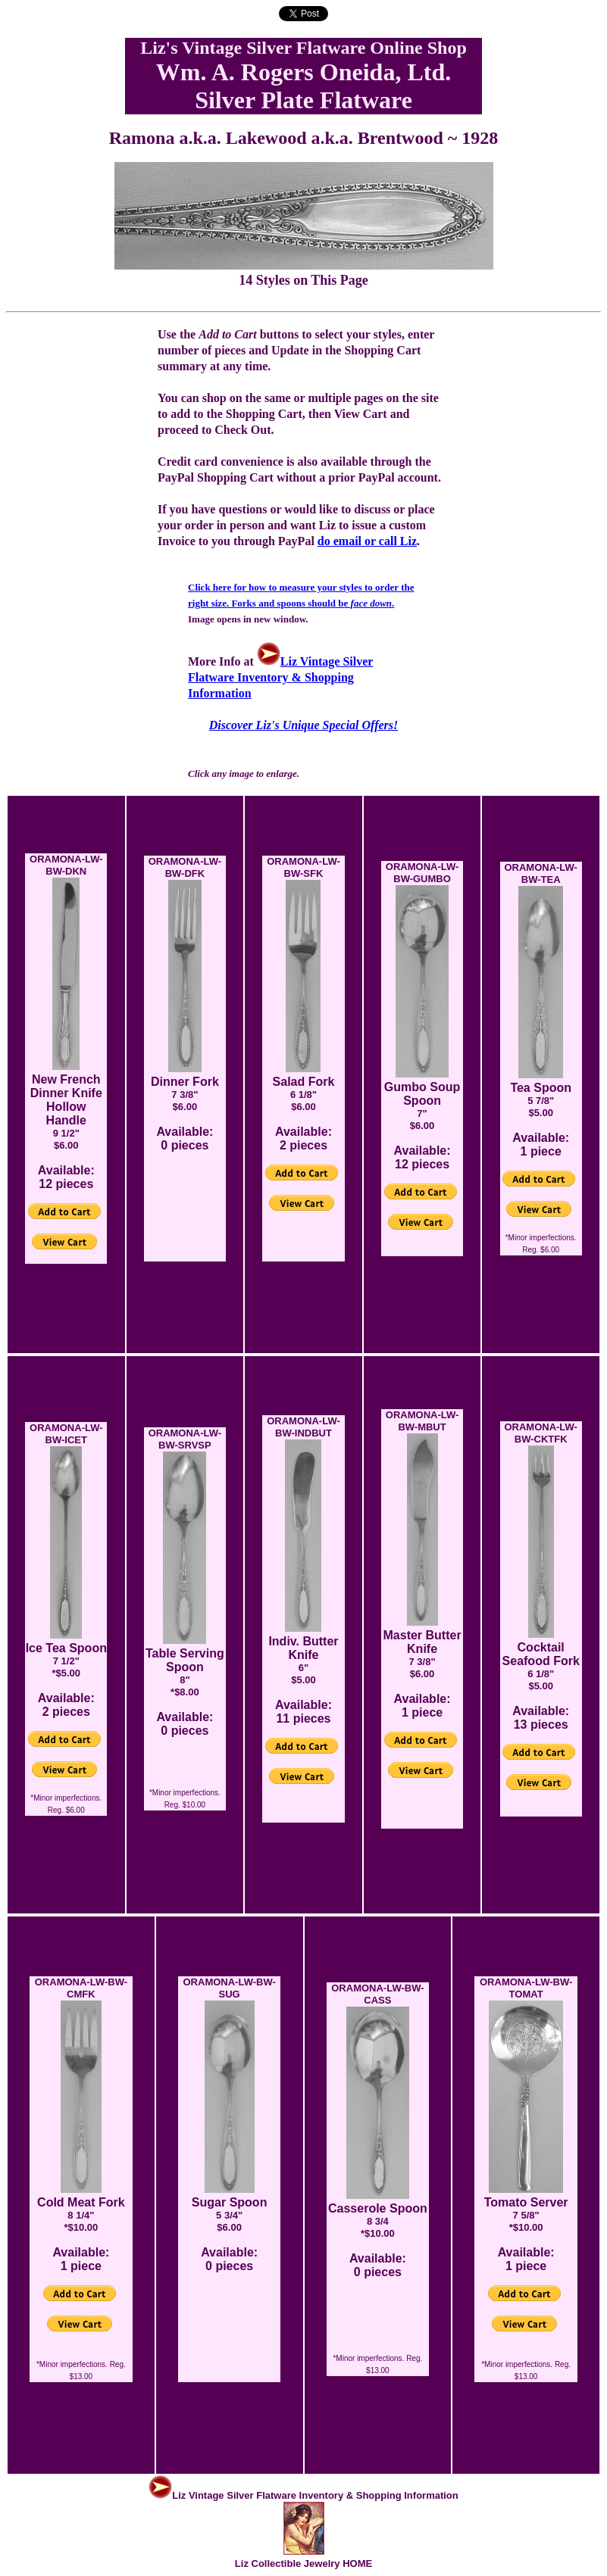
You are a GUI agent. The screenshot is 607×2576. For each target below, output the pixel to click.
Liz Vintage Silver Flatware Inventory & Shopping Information (280, 677)
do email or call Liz (367, 541)
